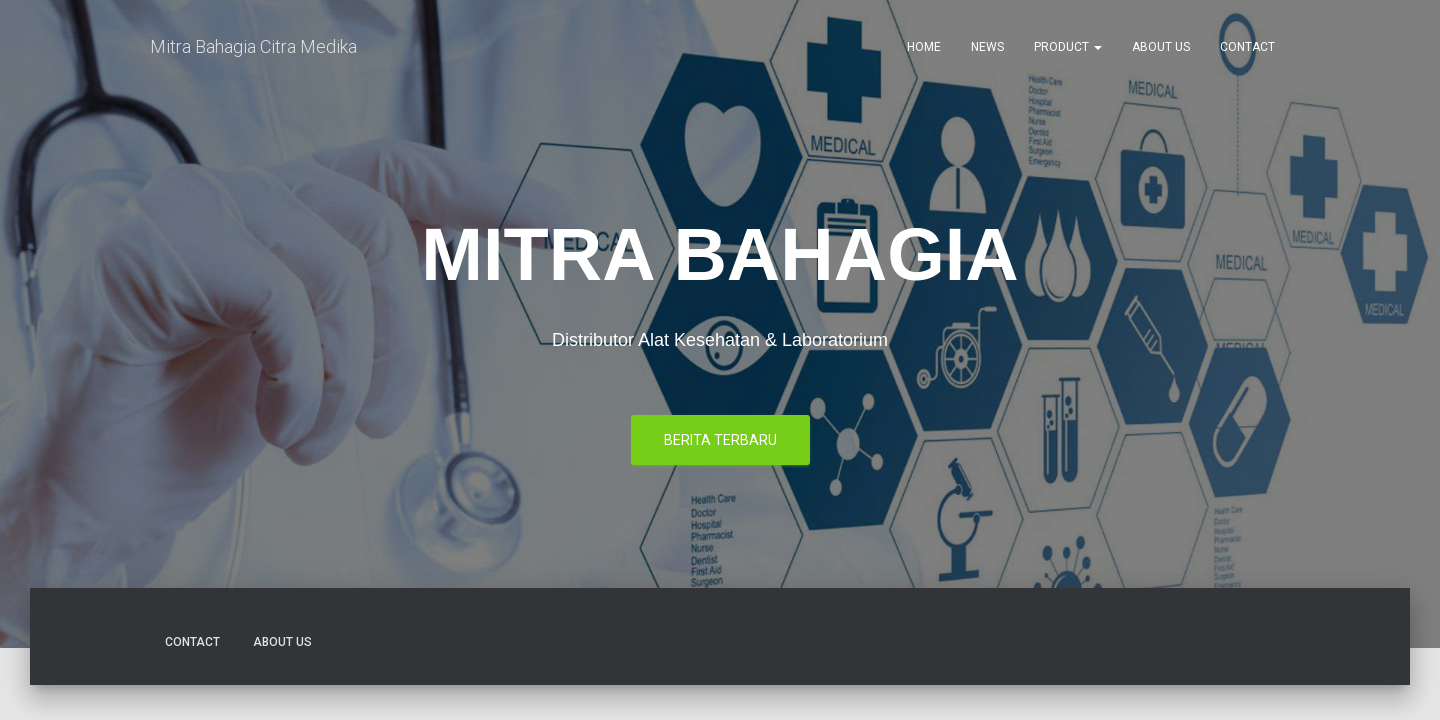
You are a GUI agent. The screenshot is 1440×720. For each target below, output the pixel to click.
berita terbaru (720, 338)
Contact (1247, 50)
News (987, 50)
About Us (1161, 50)
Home (924, 50)
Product (1068, 50)
